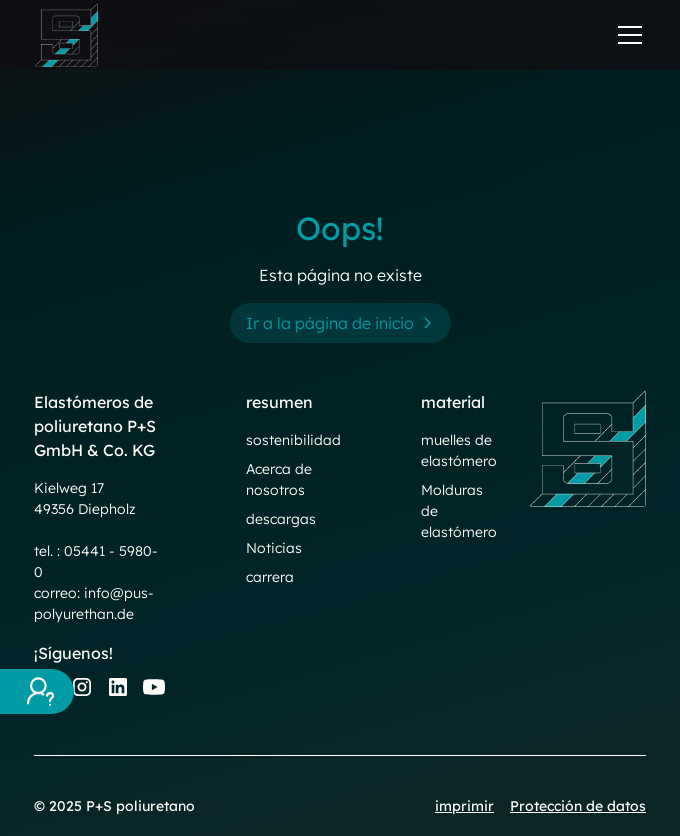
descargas (281, 519)
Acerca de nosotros (279, 479)
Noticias (274, 548)
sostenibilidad (293, 440)
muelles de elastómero (459, 450)
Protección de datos (578, 806)
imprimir (464, 806)
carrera (270, 577)
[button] (626, 35)
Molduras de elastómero (459, 511)
